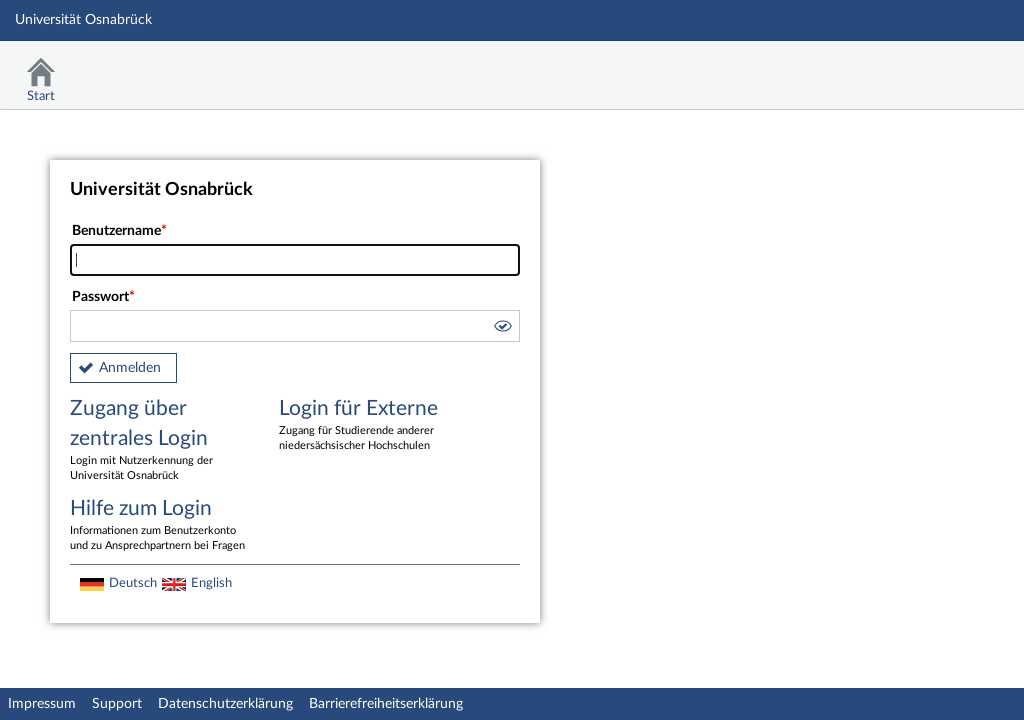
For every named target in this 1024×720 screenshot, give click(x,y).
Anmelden (130, 368)
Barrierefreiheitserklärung (386, 704)
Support (117, 704)
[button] (502, 329)
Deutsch (133, 583)
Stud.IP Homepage (947, 67)
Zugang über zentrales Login (160, 441)
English (211, 583)
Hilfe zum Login (160, 526)
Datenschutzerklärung (225, 704)
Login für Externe (369, 426)
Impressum (42, 704)
